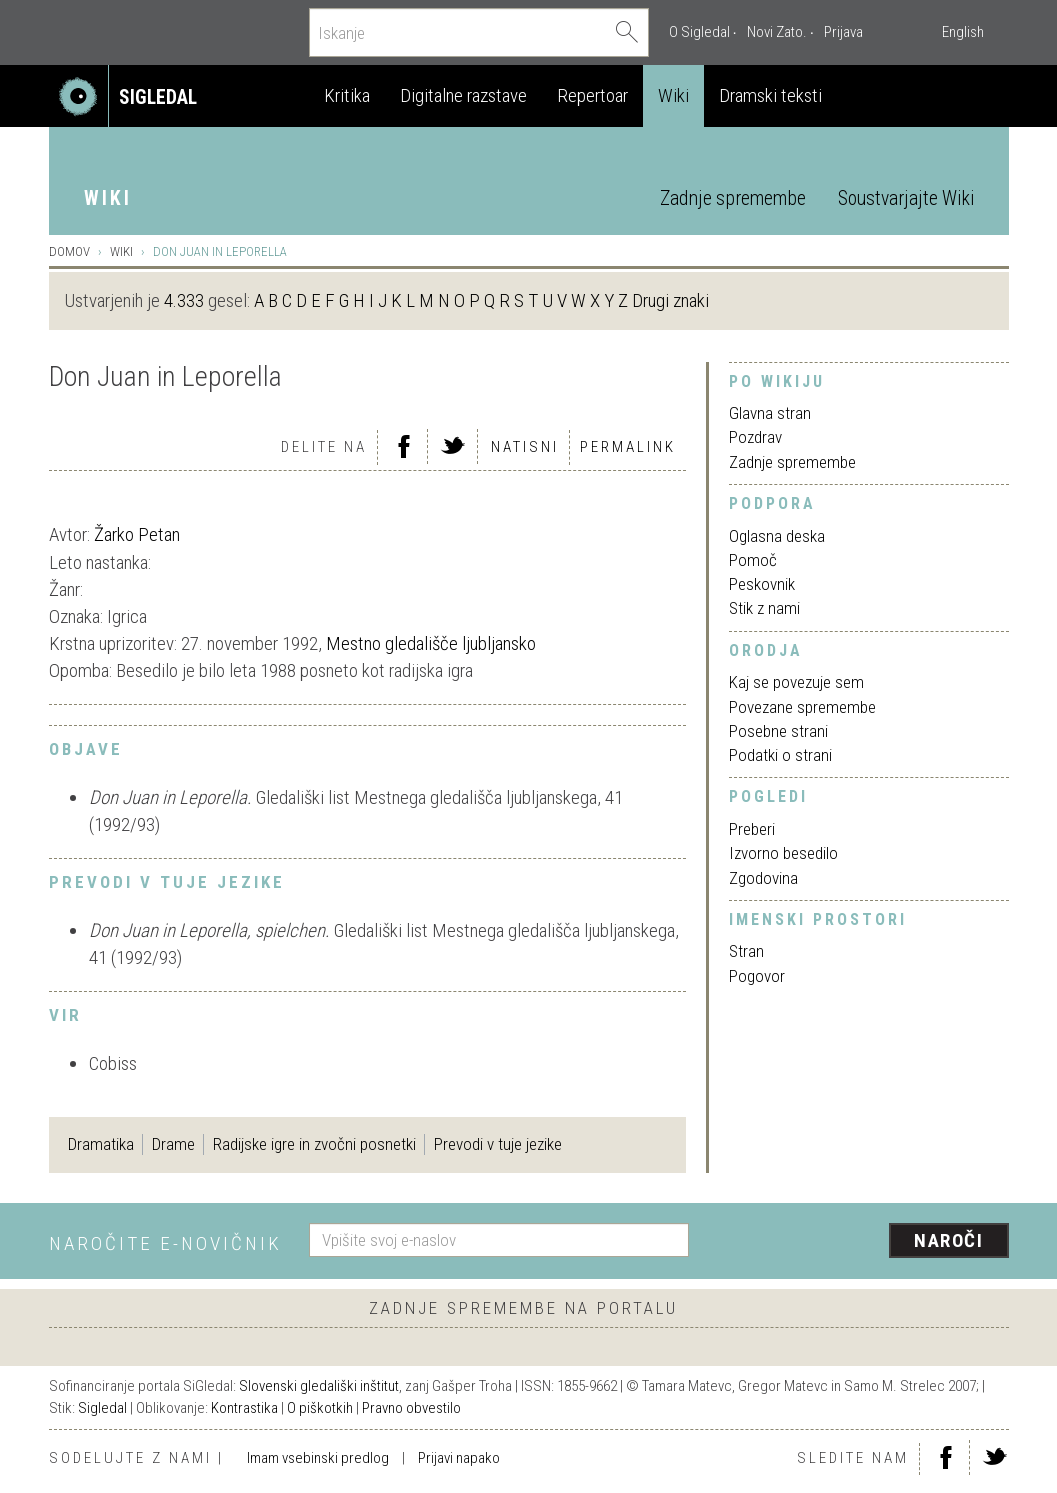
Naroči (948, 1240)
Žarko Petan (137, 534)
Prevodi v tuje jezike (498, 1144)
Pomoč (753, 560)
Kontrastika (244, 1408)
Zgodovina (763, 878)
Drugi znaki (670, 300)
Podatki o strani (780, 755)
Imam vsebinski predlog (318, 1458)
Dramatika (101, 1144)
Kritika (347, 95)
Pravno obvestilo (411, 1408)
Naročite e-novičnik (165, 1243)
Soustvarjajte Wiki (906, 198)
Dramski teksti (770, 95)
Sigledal (102, 1408)
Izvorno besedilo (783, 853)
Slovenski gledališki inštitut (319, 1386)
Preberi (752, 829)
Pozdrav (755, 437)
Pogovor (757, 976)
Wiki (673, 95)
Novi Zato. (777, 32)
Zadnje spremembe (733, 198)
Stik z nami (764, 608)
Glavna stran (770, 413)
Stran (746, 951)
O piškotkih (320, 1408)
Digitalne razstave (463, 95)
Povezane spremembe (802, 707)
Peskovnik (762, 584)
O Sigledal (699, 32)
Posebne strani (778, 731)
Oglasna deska (777, 536)
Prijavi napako (459, 1458)
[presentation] (861, 1242)
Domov (69, 251)
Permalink (628, 447)
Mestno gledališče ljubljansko (431, 643)
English (963, 32)
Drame (173, 1144)
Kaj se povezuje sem (796, 682)
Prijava (843, 32)
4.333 (184, 300)
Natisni (525, 447)
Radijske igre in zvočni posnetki (314, 1144)
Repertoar (592, 95)
